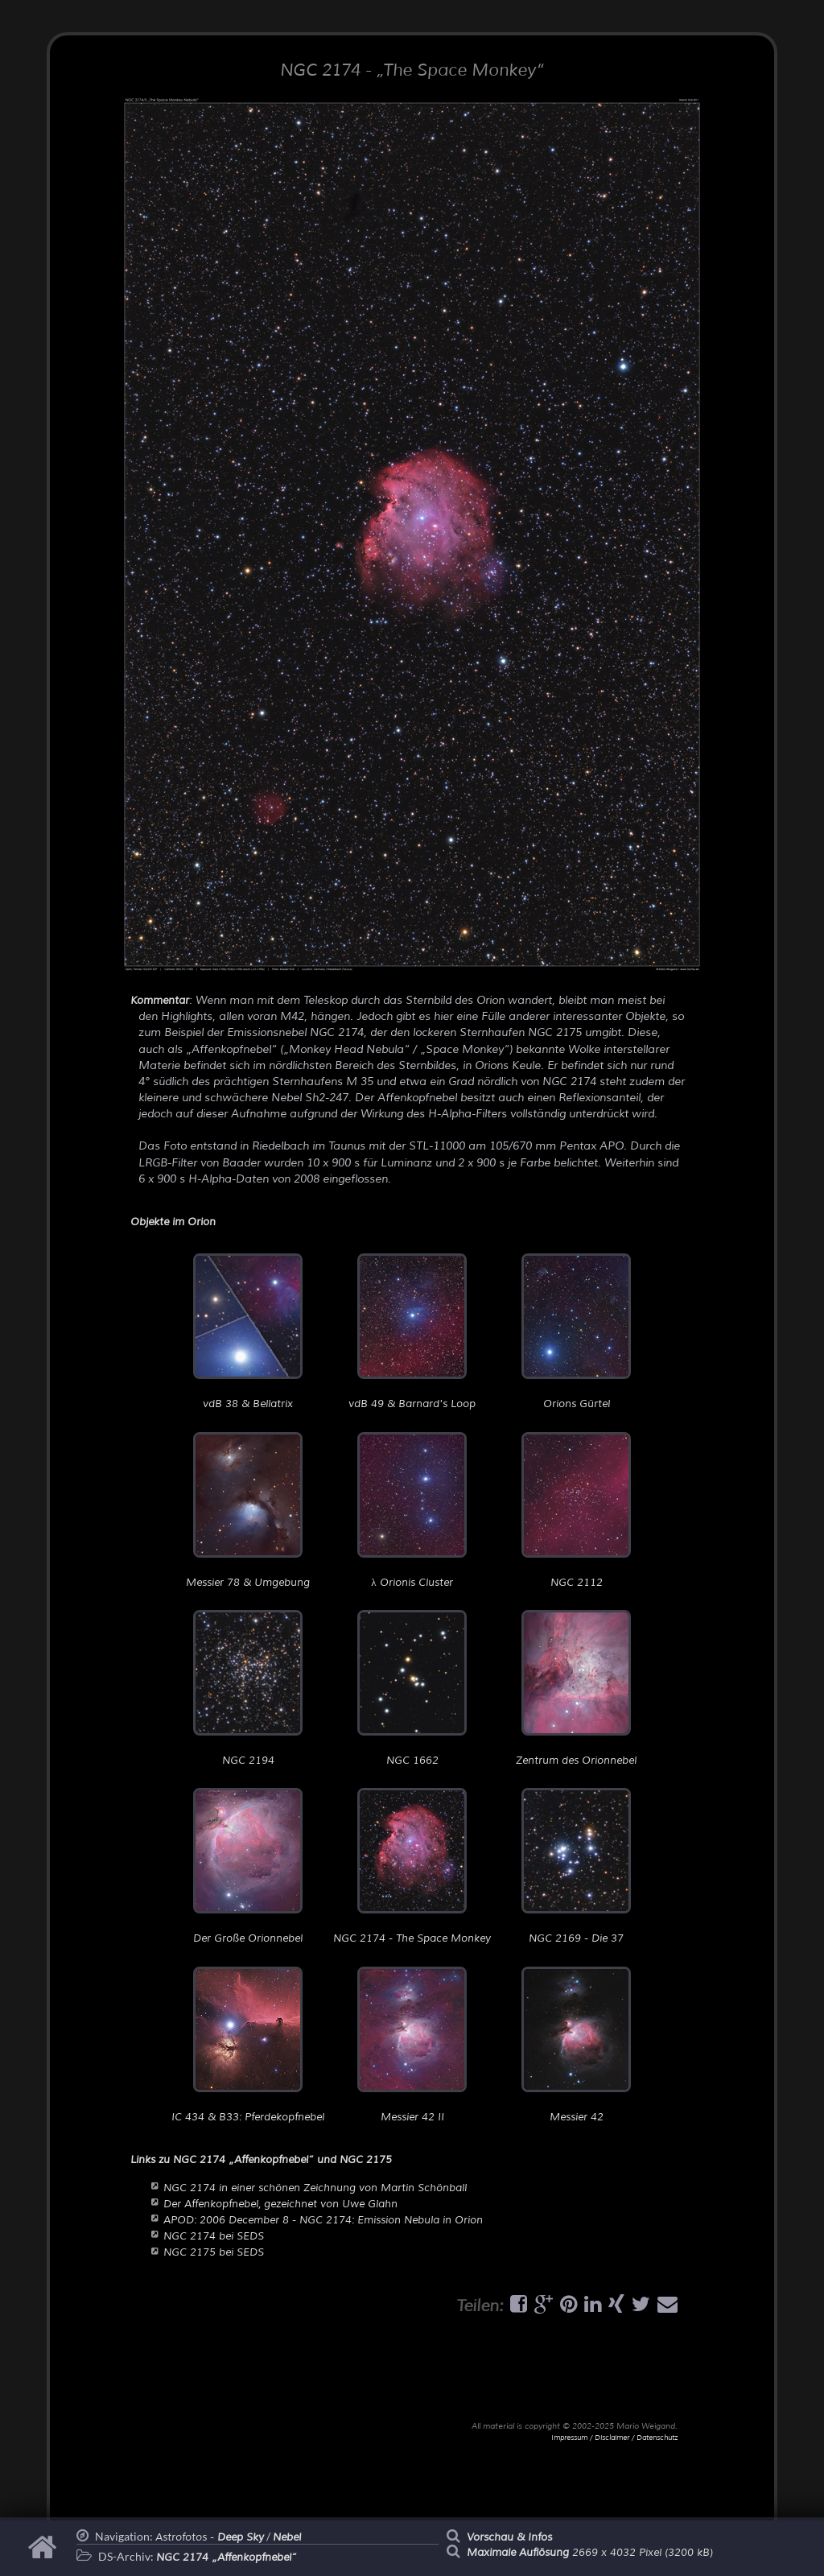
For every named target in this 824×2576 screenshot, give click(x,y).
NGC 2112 (576, 1510)
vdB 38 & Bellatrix (248, 1331)
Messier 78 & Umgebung (248, 1510)
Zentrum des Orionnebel (576, 1688)
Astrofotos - (209, 2537)
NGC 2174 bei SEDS (213, 2236)
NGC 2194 (248, 1688)
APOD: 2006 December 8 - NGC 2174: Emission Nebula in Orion (323, 2220)
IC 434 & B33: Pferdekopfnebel (247, 2045)
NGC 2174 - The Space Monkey (412, 1866)
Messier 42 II (412, 2045)
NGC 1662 (412, 1688)
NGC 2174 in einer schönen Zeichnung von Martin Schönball (315, 2188)
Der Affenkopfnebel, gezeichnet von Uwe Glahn (280, 2204)
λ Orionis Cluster (412, 1510)
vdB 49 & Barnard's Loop (412, 1331)
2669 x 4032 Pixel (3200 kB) (590, 2552)
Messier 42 (576, 2045)
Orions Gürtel (576, 1331)
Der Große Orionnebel (248, 1866)
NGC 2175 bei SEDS (213, 2252)
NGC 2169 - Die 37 (576, 1866)
